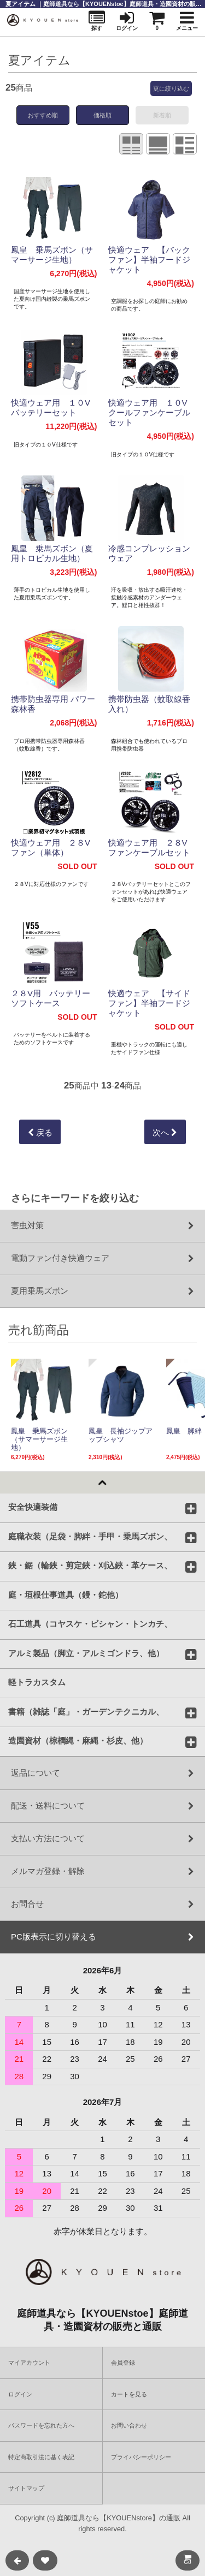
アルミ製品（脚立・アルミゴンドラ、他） (86, 1652)
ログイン (20, 2394)
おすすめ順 (43, 115)
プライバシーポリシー (141, 2457)
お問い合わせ (129, 2425)
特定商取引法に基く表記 (41, 2457)
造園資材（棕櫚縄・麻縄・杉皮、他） (78, 1740)
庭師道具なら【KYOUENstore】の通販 (118, 2518)
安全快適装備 (32, 1506)
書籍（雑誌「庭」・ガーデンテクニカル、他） (86, 1710)
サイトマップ (26, 2488)
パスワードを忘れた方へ (41, 2425)
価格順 (102, 115)
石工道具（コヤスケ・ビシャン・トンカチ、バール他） (90, 1623)
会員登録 (123, 2362)
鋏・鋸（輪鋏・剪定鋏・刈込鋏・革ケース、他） (90, 1565)
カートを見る (129, 2394)
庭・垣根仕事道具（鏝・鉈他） (65, 1594)
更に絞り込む (171, 88)
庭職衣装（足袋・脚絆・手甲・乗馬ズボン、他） (90, 1535)
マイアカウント (29, 2362)
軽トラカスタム (37, 1681)
